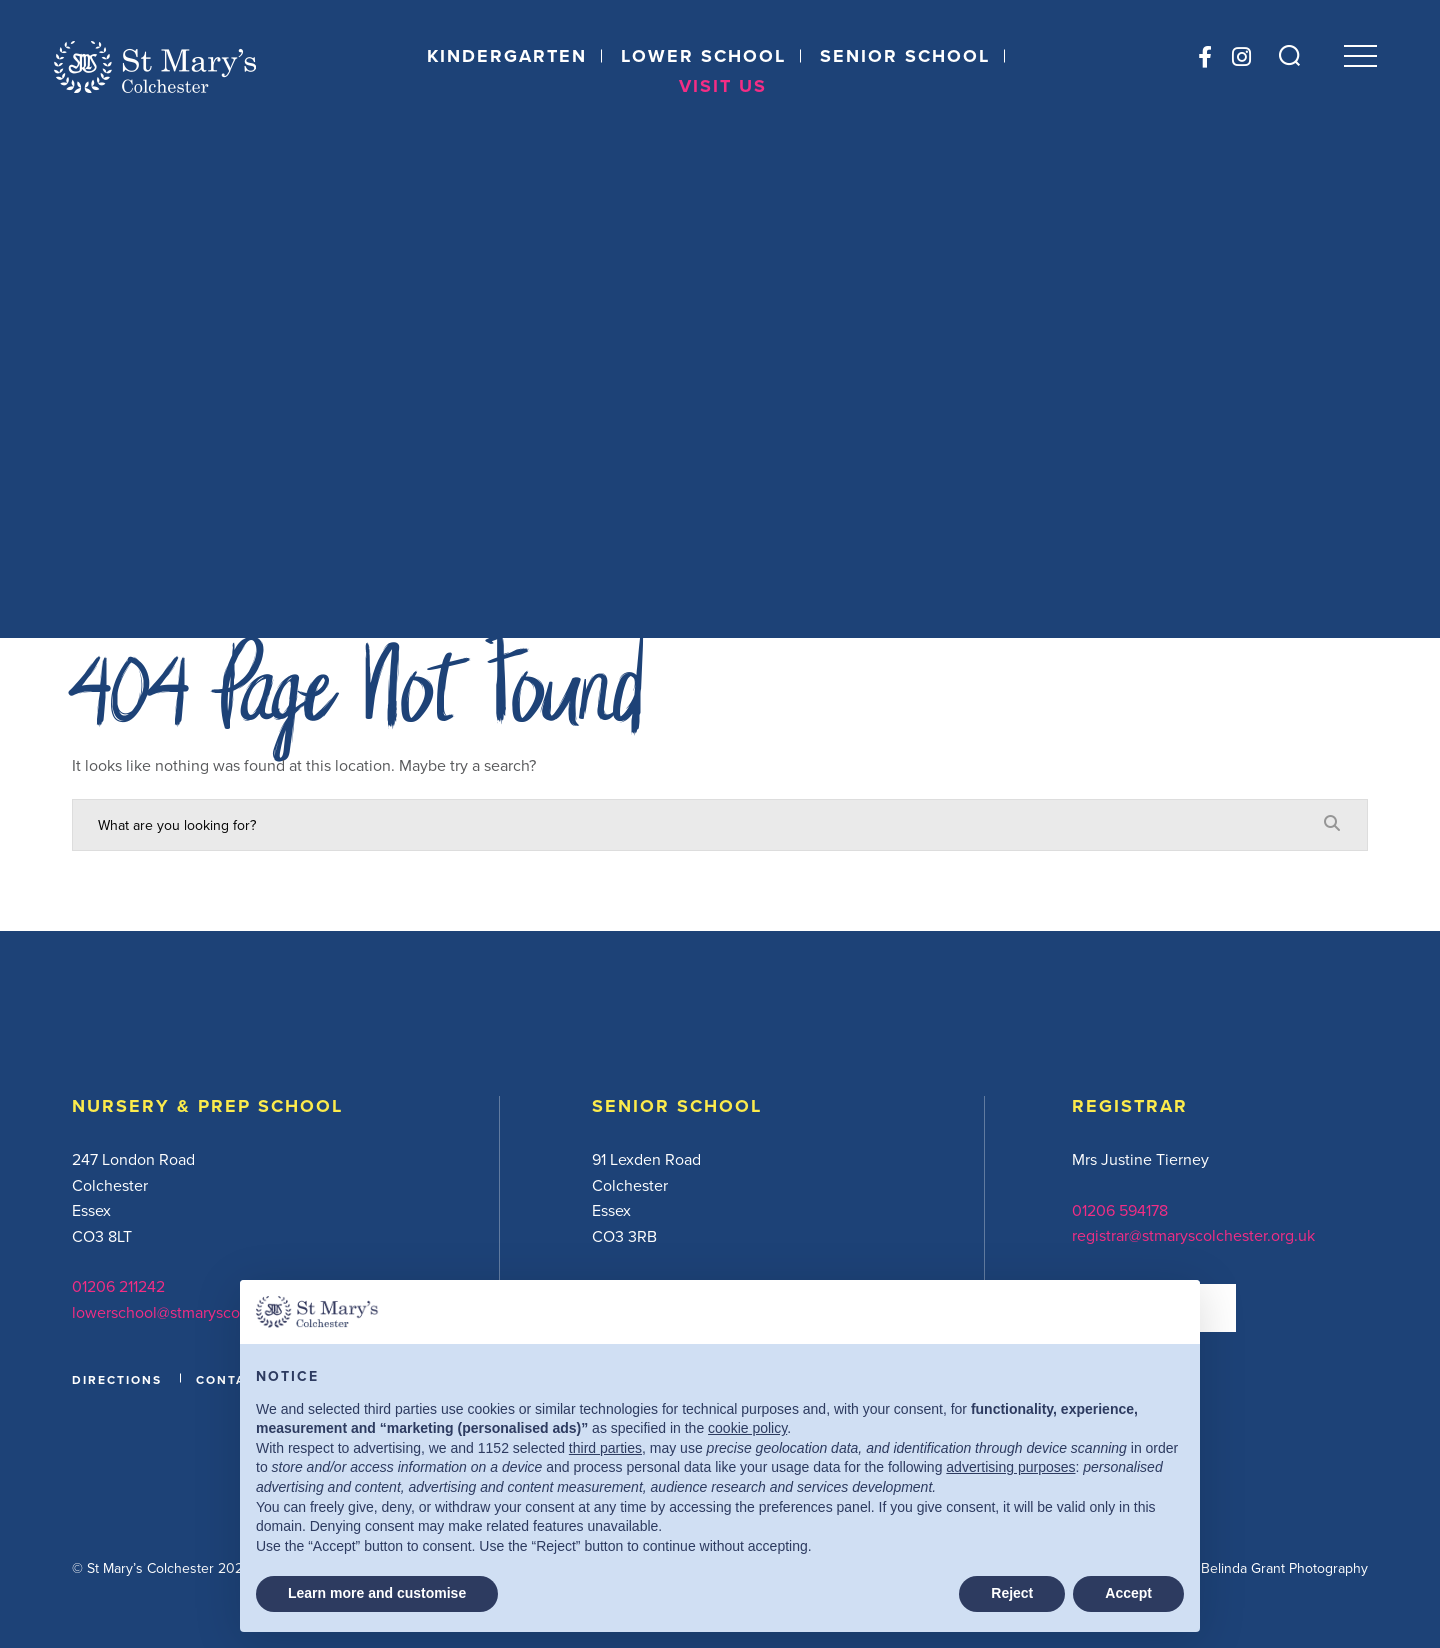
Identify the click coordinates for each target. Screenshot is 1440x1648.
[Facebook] (1201, 58)
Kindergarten (506, 58)
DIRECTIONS (117, 1379)
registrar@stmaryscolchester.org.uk (1193, 1235)
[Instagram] (1237, 58)
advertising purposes (1010, 1467)
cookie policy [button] (747, 1428)
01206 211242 (118, 1286)
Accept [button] (1128, 1593)
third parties (605, 1448)
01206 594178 (1120, 1210)
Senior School (904, 58)
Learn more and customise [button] (377, 1593)
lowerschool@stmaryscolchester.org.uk (207, 1312)
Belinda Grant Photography (1284, 1568)
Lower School (702, 58)
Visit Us (723, 88)
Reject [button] (1012, 1593)
